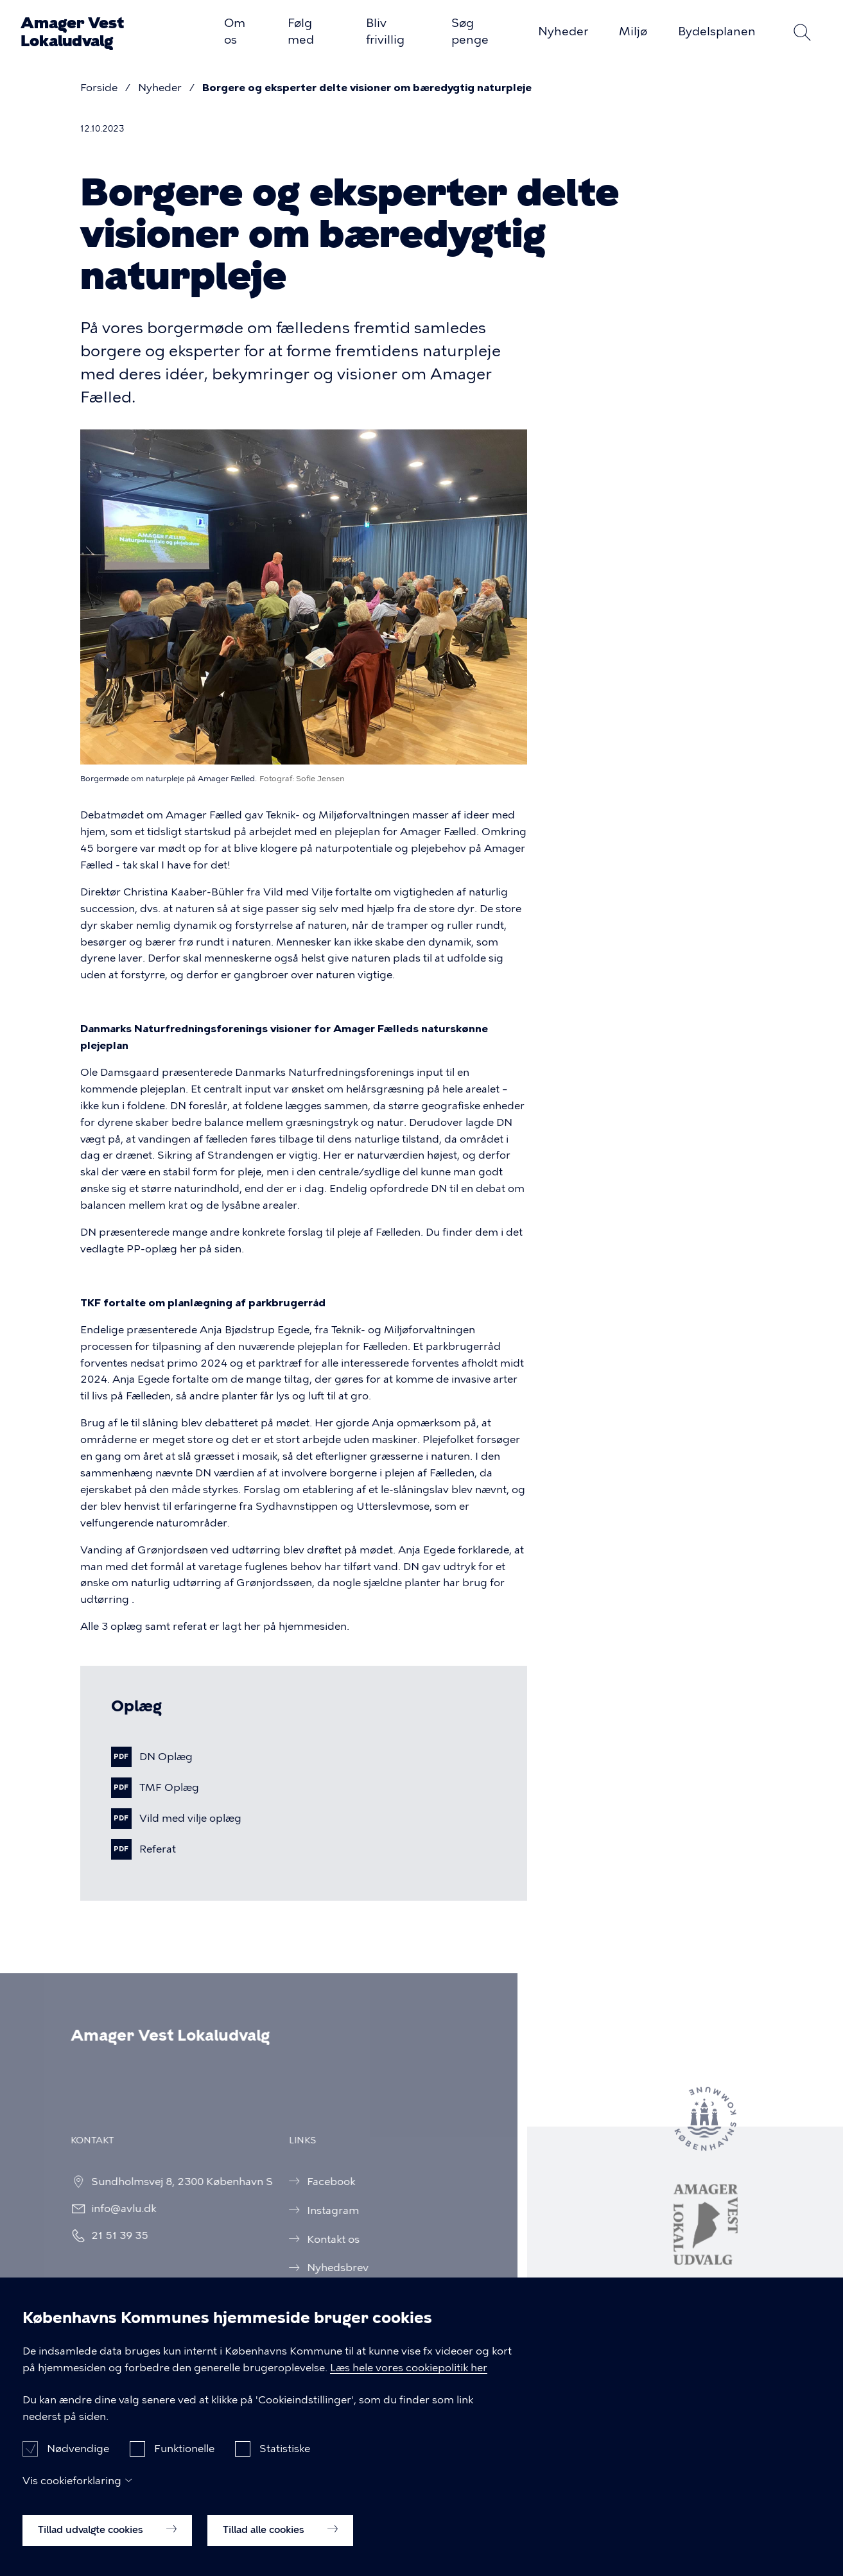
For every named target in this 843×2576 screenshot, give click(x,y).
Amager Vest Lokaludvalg (72, 32)
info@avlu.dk (115, 2208)
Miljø (633, 31)
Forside (98, 88)
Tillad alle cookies (280, 2548)
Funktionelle (184, 2467)
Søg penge (470, 31)
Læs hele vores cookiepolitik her (408, 2386)
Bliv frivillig (385, 31)
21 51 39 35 (111, 2235)
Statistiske (284, 2467)
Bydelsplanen (717, 31)
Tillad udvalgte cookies (107, 2548)
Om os (234, 31)
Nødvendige (78, 2467)
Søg (802, 32)
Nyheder (563, 31)
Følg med (301, 31)
